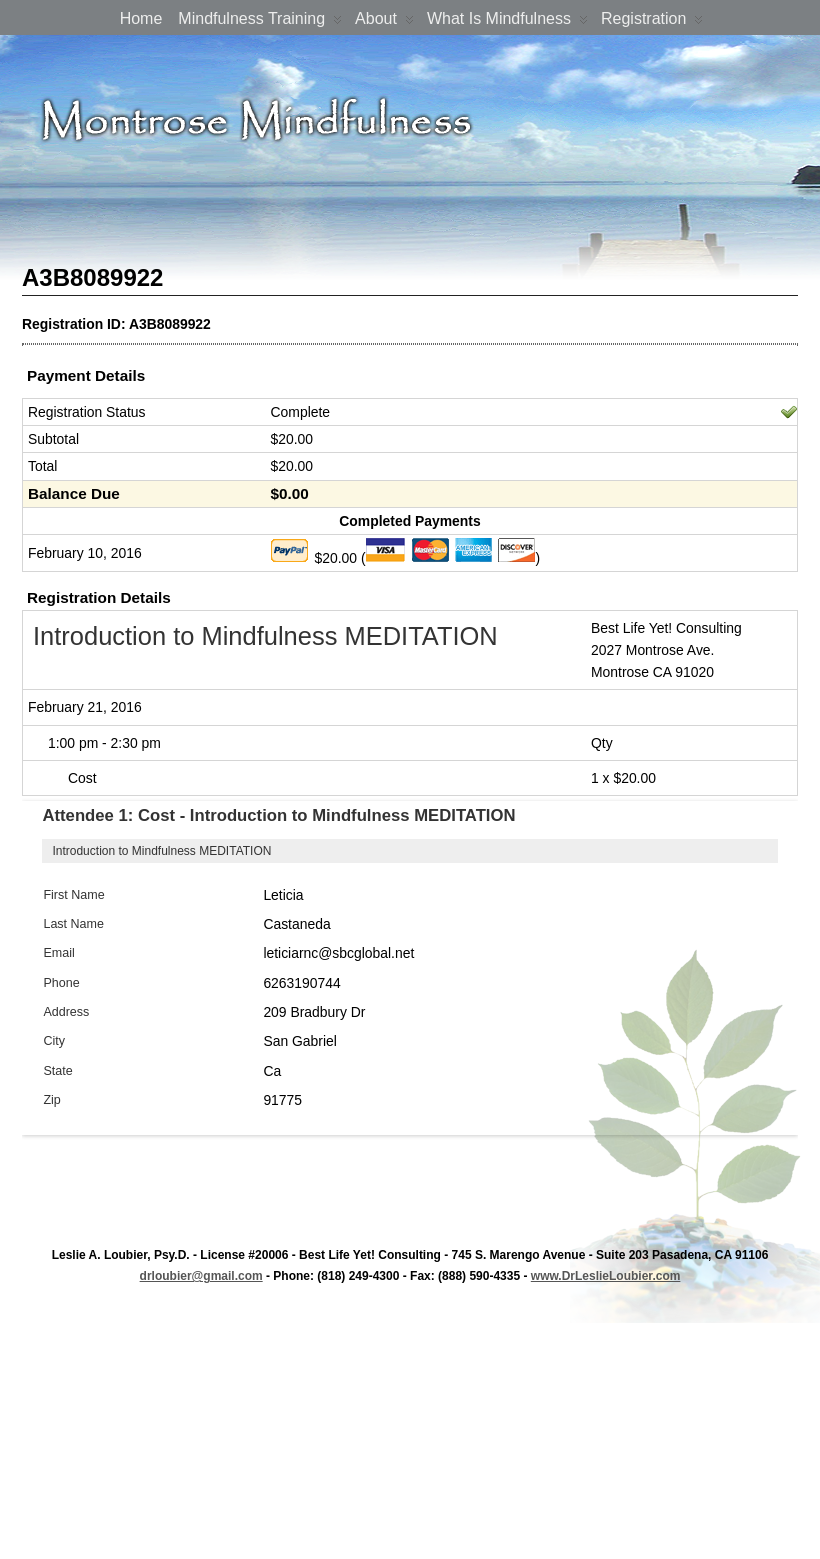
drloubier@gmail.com (201, 1276)
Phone (61, 983)
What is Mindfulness (507, 22)
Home (141, 18)
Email (58, 953)
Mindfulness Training (260, 22)
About (384, 22)
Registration (652, 22)
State (57, 1071)
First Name (73, 895)
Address (66, 1012)
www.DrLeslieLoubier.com (606, 1276)
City (54, 1041)
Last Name (73, 924)
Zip (51, 1100)
